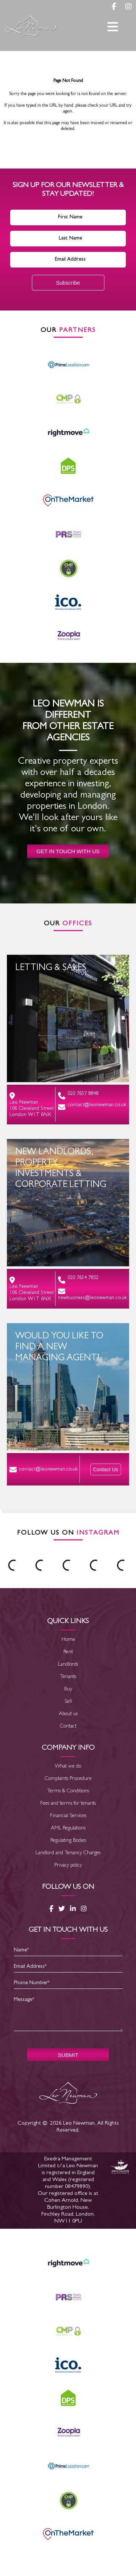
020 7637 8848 (78, 1095)
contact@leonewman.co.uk (92, 1107)
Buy (68, 1689)
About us (68, 1714)
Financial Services (68, 1816)
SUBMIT (68, 2055)
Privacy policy (68, 1865)
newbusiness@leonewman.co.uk (92, 1294)
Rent (68, 1652)
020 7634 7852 (78, 1279)
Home (68, 1640)
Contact (68, 1726)
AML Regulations (68, 1828)
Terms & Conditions (68, 1791)
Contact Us (105, 1469)
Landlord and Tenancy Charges (68, 1853)
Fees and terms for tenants (68, 1804)
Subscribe (68, 283)
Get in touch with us (67, 851)
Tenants (68, 1677)
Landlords (68, 1664)
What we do (68, 1766)
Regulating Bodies (68, 1841)
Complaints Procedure (68, 1779)
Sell (68, 1702)
